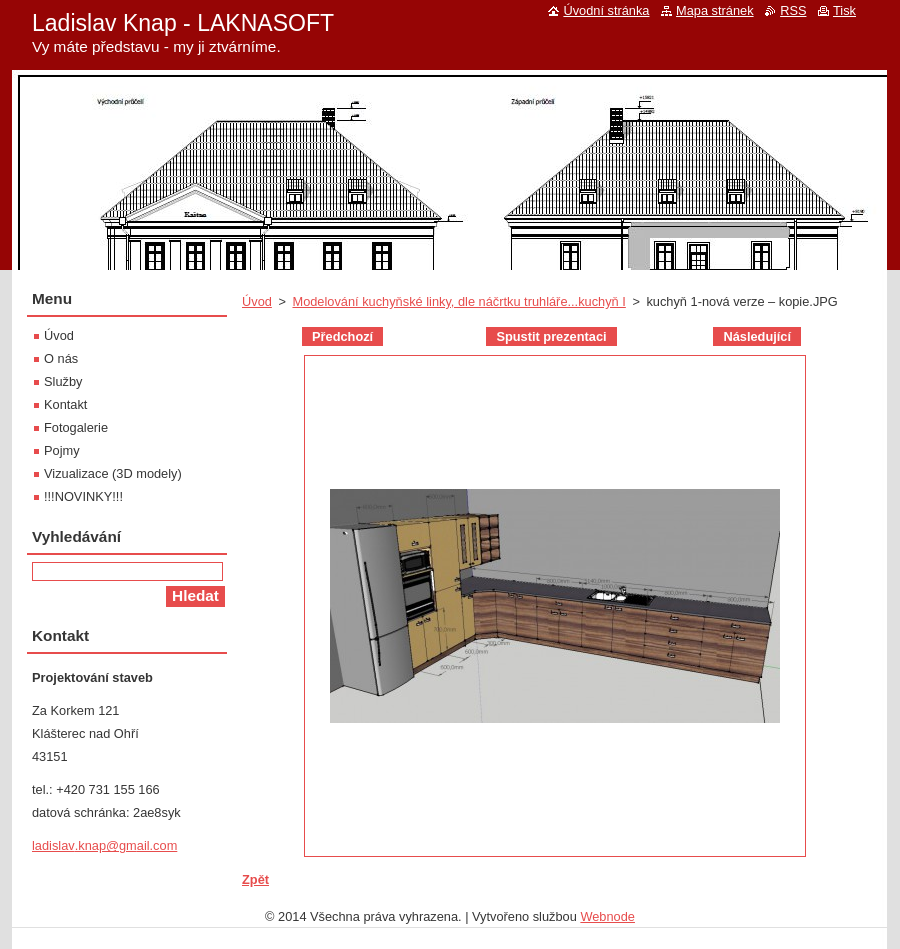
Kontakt (65, 404)
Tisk (844, 10)
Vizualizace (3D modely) (113, 473)
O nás (61, 358)
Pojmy (62, 450)
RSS (793, 10)
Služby (63, 381)
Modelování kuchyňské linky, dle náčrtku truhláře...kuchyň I (458, 301)
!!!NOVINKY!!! (83, 496)
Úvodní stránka (606, 10)
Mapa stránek (715, 10)
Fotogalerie (76, 427)
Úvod (257, 301)
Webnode (607, 916)
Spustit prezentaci (551, 336)
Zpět (255, 879)
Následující (757, 336)
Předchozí (342, 336)
